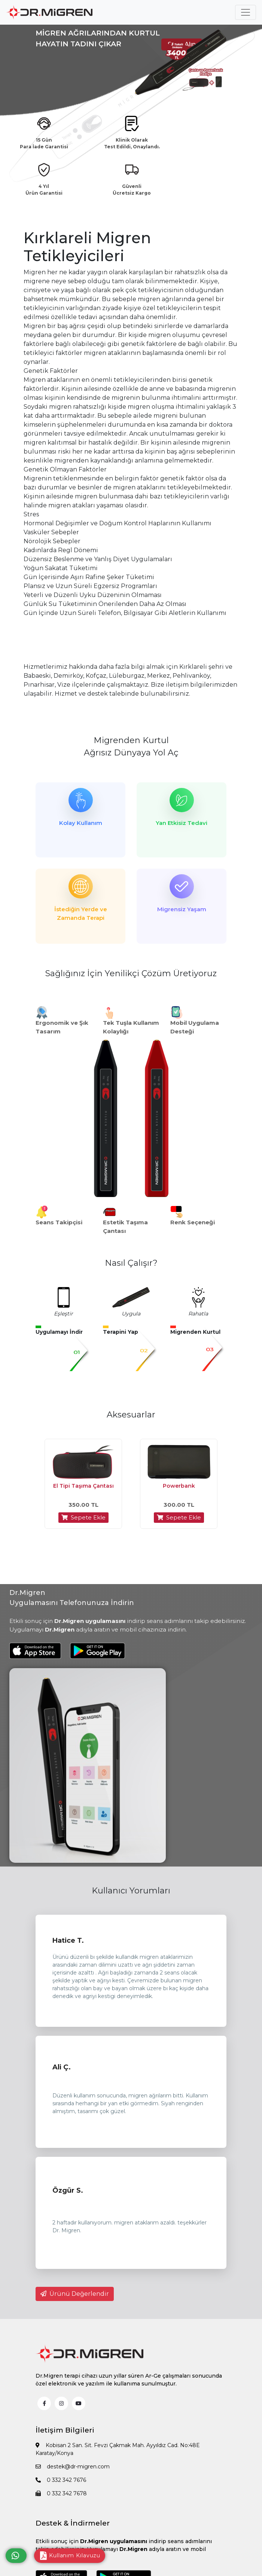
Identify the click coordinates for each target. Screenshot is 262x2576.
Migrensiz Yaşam (181, 909)
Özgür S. (67, 2190)
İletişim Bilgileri (65, 2430)
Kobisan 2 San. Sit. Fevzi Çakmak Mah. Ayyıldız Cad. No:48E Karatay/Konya (118, 2449)
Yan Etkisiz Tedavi (181, 822)
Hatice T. (68, 1940)
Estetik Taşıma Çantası (125, 1226)
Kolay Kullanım (80, 822)
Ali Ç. (61, 2067)
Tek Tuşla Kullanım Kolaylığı (131, 1027)
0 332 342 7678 (61, 2493)
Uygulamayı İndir (59, 1332)
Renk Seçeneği (192, 1222)
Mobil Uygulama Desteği (194, 1027)
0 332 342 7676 (61, 2480)
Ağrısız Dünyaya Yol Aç (131, 753)
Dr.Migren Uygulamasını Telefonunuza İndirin (71, 1598)
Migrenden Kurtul (131, 740)
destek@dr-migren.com (73, 2466)
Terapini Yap (120, 1332)
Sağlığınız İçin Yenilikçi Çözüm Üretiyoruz (131, 973)
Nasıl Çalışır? (131, 1263)
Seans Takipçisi (59, 1222)
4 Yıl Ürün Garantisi (44, 189)
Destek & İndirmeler (73, 2523)
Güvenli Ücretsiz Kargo (132, 189)
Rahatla (198, 1313)
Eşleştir (63, 1313)
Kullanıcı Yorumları (131, 1891)
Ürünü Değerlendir (74, 2293)
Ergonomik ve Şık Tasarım (62, 1027)
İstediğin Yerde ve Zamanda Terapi (80, 913)
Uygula (131, 1313)
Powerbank (179, 1485)
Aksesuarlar (131, 1415)
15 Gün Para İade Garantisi (44, 143)
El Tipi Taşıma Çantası (83, 1485)
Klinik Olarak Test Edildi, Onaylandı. (132, 143)
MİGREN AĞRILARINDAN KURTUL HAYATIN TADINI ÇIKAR (98, 38)
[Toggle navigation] (245, 12)
